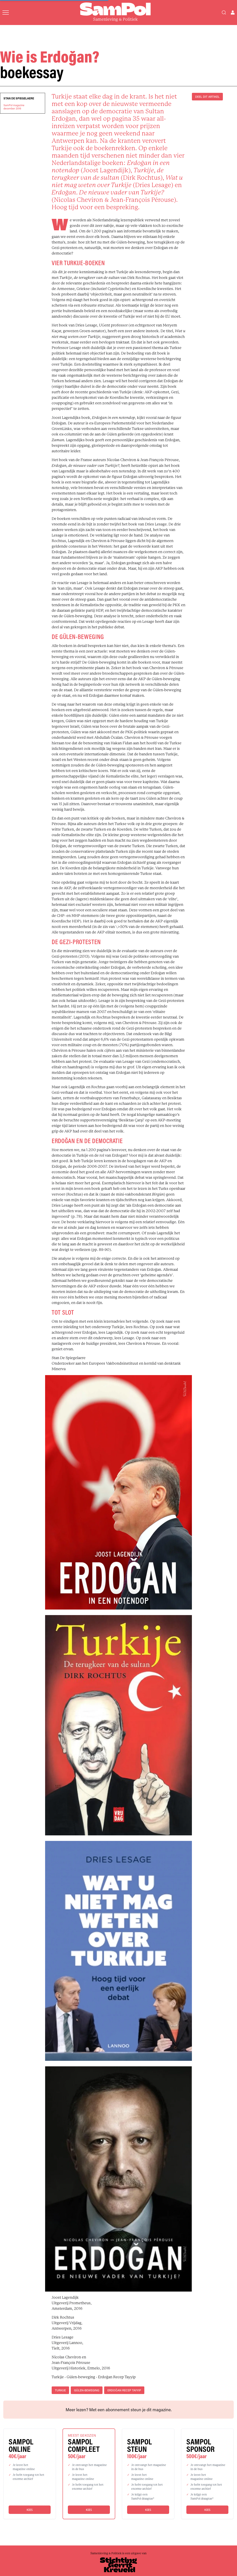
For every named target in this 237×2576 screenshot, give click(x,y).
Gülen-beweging (86, 2390)
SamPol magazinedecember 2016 (13, 107)
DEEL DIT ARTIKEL (207, 97)
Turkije (60, 2390)
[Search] (224, 12)
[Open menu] (5, 12)
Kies (30, 2510)
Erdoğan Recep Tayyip (124, 2390)
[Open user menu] (233, 12)
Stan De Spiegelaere (18, 98)
